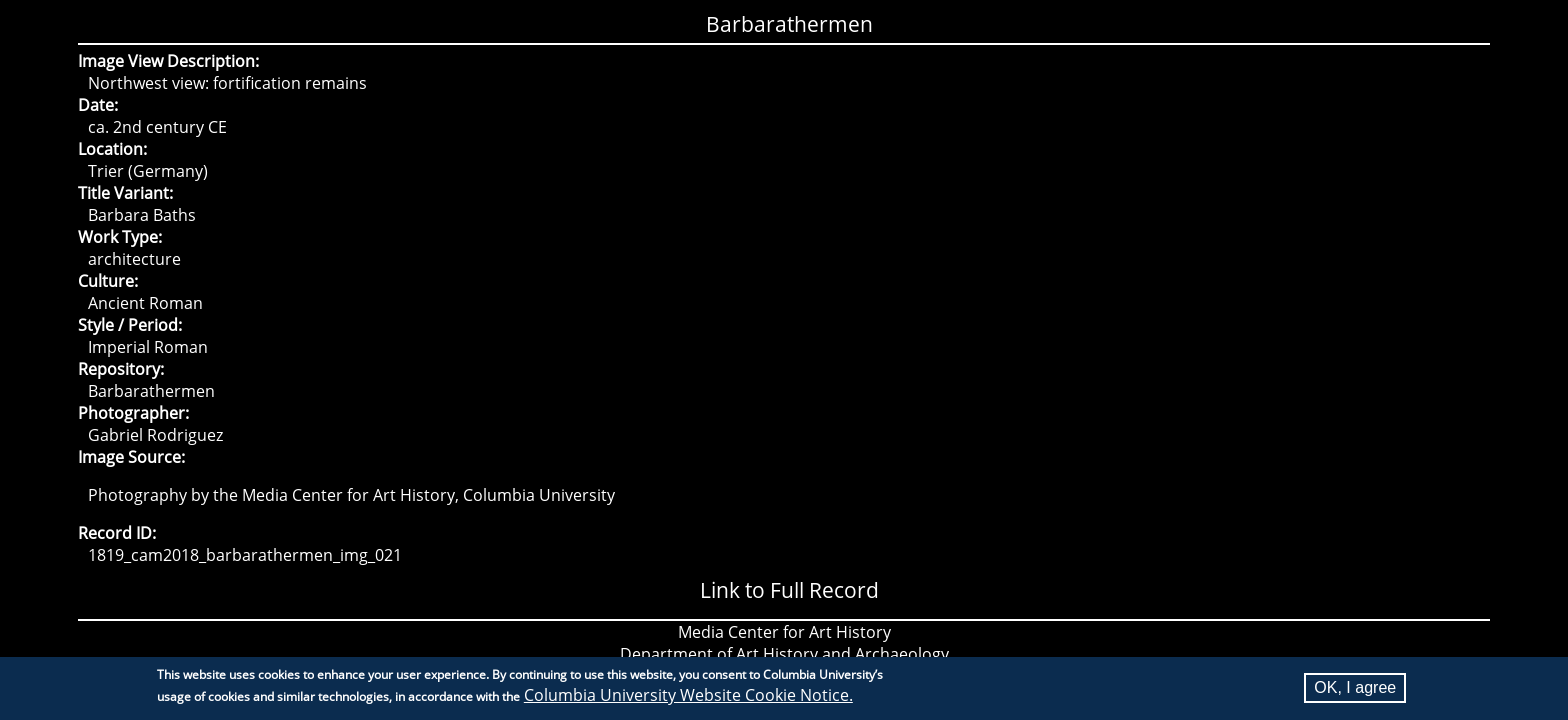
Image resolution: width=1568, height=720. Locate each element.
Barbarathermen (789, 24)
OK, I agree (1355, 690)
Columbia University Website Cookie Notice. (688, 698)
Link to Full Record (789, 590)
